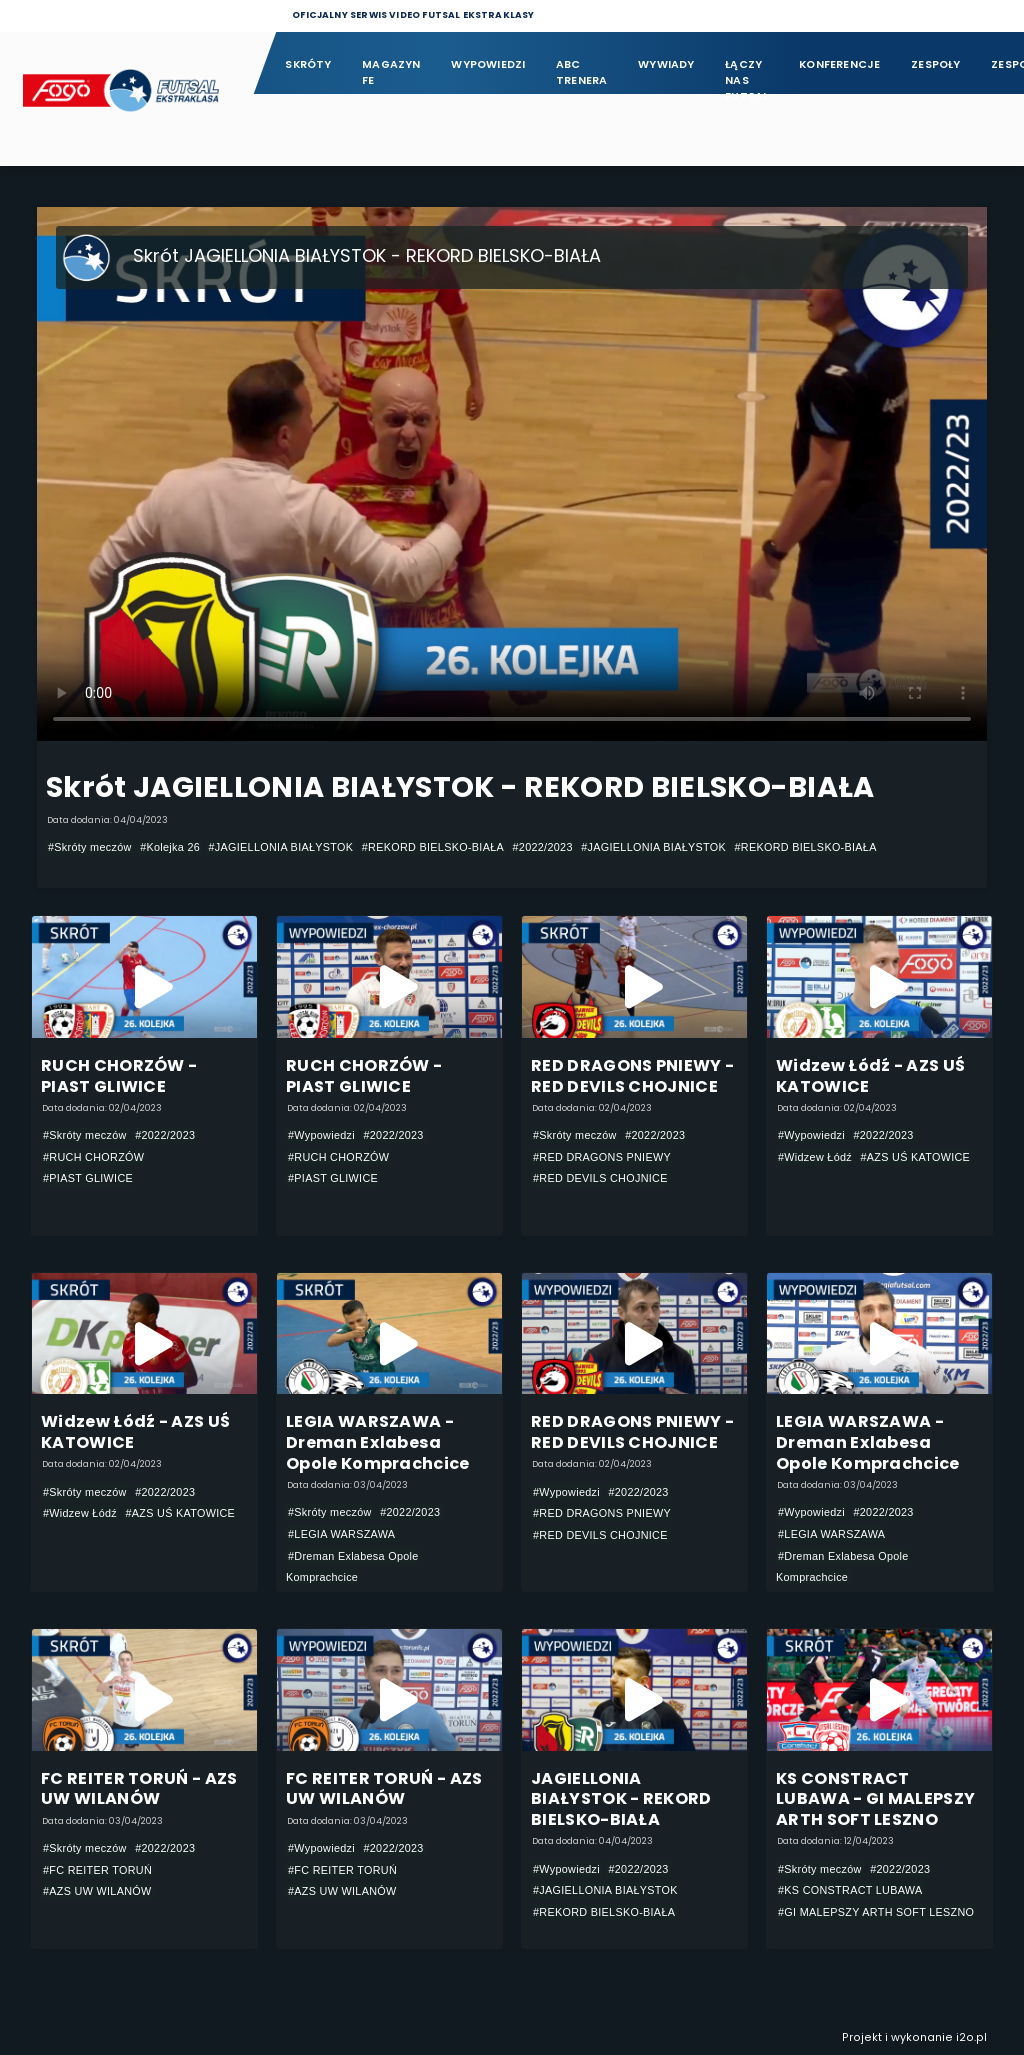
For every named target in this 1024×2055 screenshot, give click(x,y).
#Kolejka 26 (170, 847)
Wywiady (666, 64)
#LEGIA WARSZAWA (341, 1534)
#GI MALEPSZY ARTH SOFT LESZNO (876, 1912)
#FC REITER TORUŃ (97, 1870)
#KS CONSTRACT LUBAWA (850, 1890)
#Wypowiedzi (321, 1135)
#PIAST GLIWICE (88, 1178)
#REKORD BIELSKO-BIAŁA (433, 847)
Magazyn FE (391, 72)
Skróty (308, 64)
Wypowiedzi (488, 64)
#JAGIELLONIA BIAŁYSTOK (281, 847)
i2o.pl (971, 2037)
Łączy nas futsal (746, 73)
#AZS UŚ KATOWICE (916, 1157)
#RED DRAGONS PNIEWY (602, 1157)
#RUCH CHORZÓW (93, 1157)
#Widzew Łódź (815, 1157)
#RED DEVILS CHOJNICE (600, 1178)
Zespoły (936, 64)
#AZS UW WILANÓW (97, 1891)
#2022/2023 (543, 847)
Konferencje (839, 64)
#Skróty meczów (90, 847)
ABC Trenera (582, 72)
